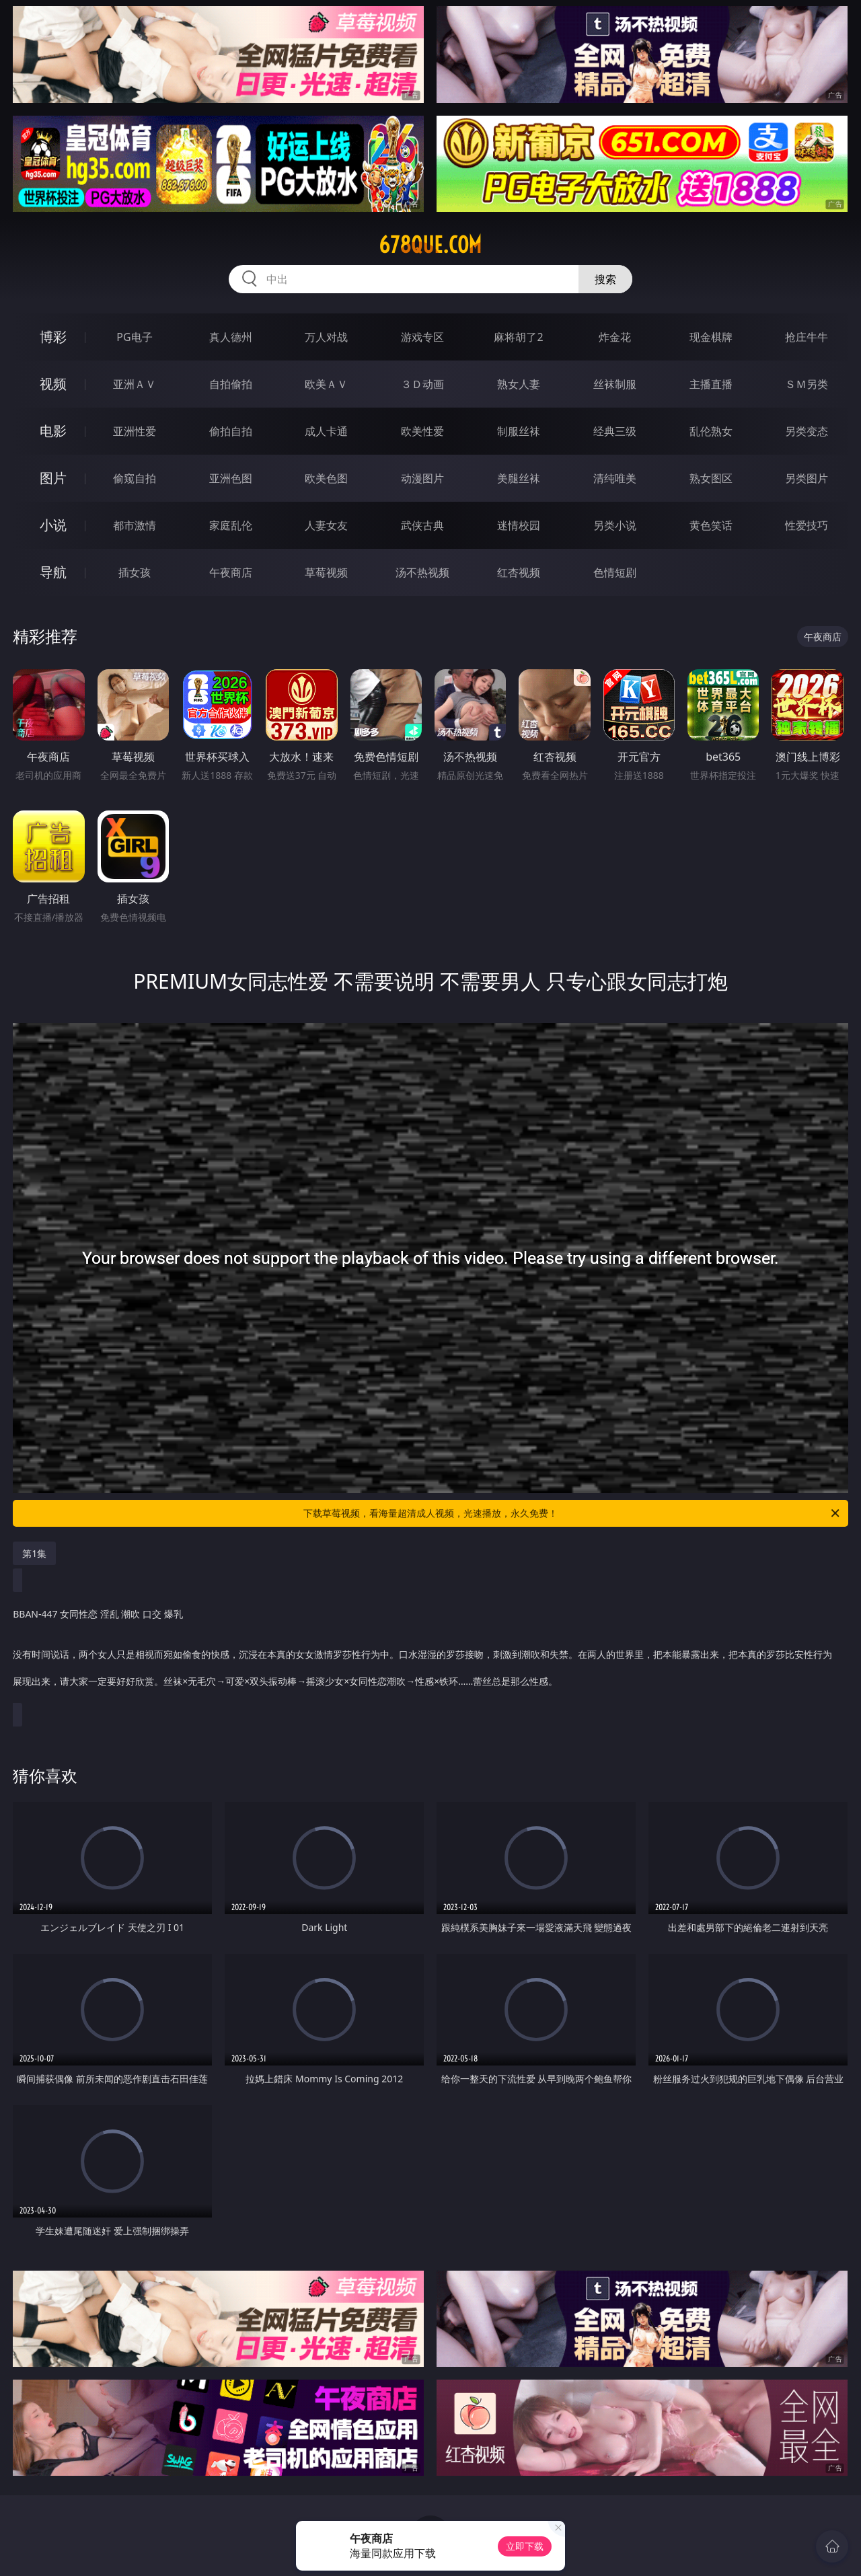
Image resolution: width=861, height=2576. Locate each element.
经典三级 (614, 431)
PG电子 (134, 337)
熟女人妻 (518, 384)
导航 (53, 572)
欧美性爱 (422, 431)
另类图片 (806, 478)
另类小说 (614, 525)
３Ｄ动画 (422, 384)
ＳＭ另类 (806, 384)
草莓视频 (326, 572)
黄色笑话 (711, 525)
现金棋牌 (711, 337)
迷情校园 (518, 525)
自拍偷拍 (230, 384)
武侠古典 (422, 525)
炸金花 (615, 337)
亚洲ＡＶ (134, 384)
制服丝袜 (518, 431)
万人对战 (326, 337)
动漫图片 (422, 478)
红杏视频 (518, 572)
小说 (53, 525)
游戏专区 (422, 337)
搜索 (605, 279)
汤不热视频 (422, 572)
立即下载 (525, 2546)
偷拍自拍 (230, 431)
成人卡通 (326, 431)
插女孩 (134, 572)
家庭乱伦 (230, 525)
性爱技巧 (806, 525)
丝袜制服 (614, 384)
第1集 (34, 1553)
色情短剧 (614, 572)
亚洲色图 (230, 478)
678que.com (430, 244)
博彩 (53, 337)
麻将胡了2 (518, 337)
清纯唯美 (614, 478)
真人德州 (230, 337)
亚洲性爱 (134, 431)
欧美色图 (326, 478)
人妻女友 (326, 525)
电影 (53, 431)
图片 (53, 478)
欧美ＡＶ (326, 384)
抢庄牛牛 (806, 337)
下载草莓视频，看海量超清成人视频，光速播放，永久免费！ (572, 1513)
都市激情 (134, 525)
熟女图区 (711, 478)
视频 (53, 384)
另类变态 (806, 431)
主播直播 (711, 384)
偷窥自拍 (134, 478)
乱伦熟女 (711, 431)
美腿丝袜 (518, 478)
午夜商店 (230, 572)
